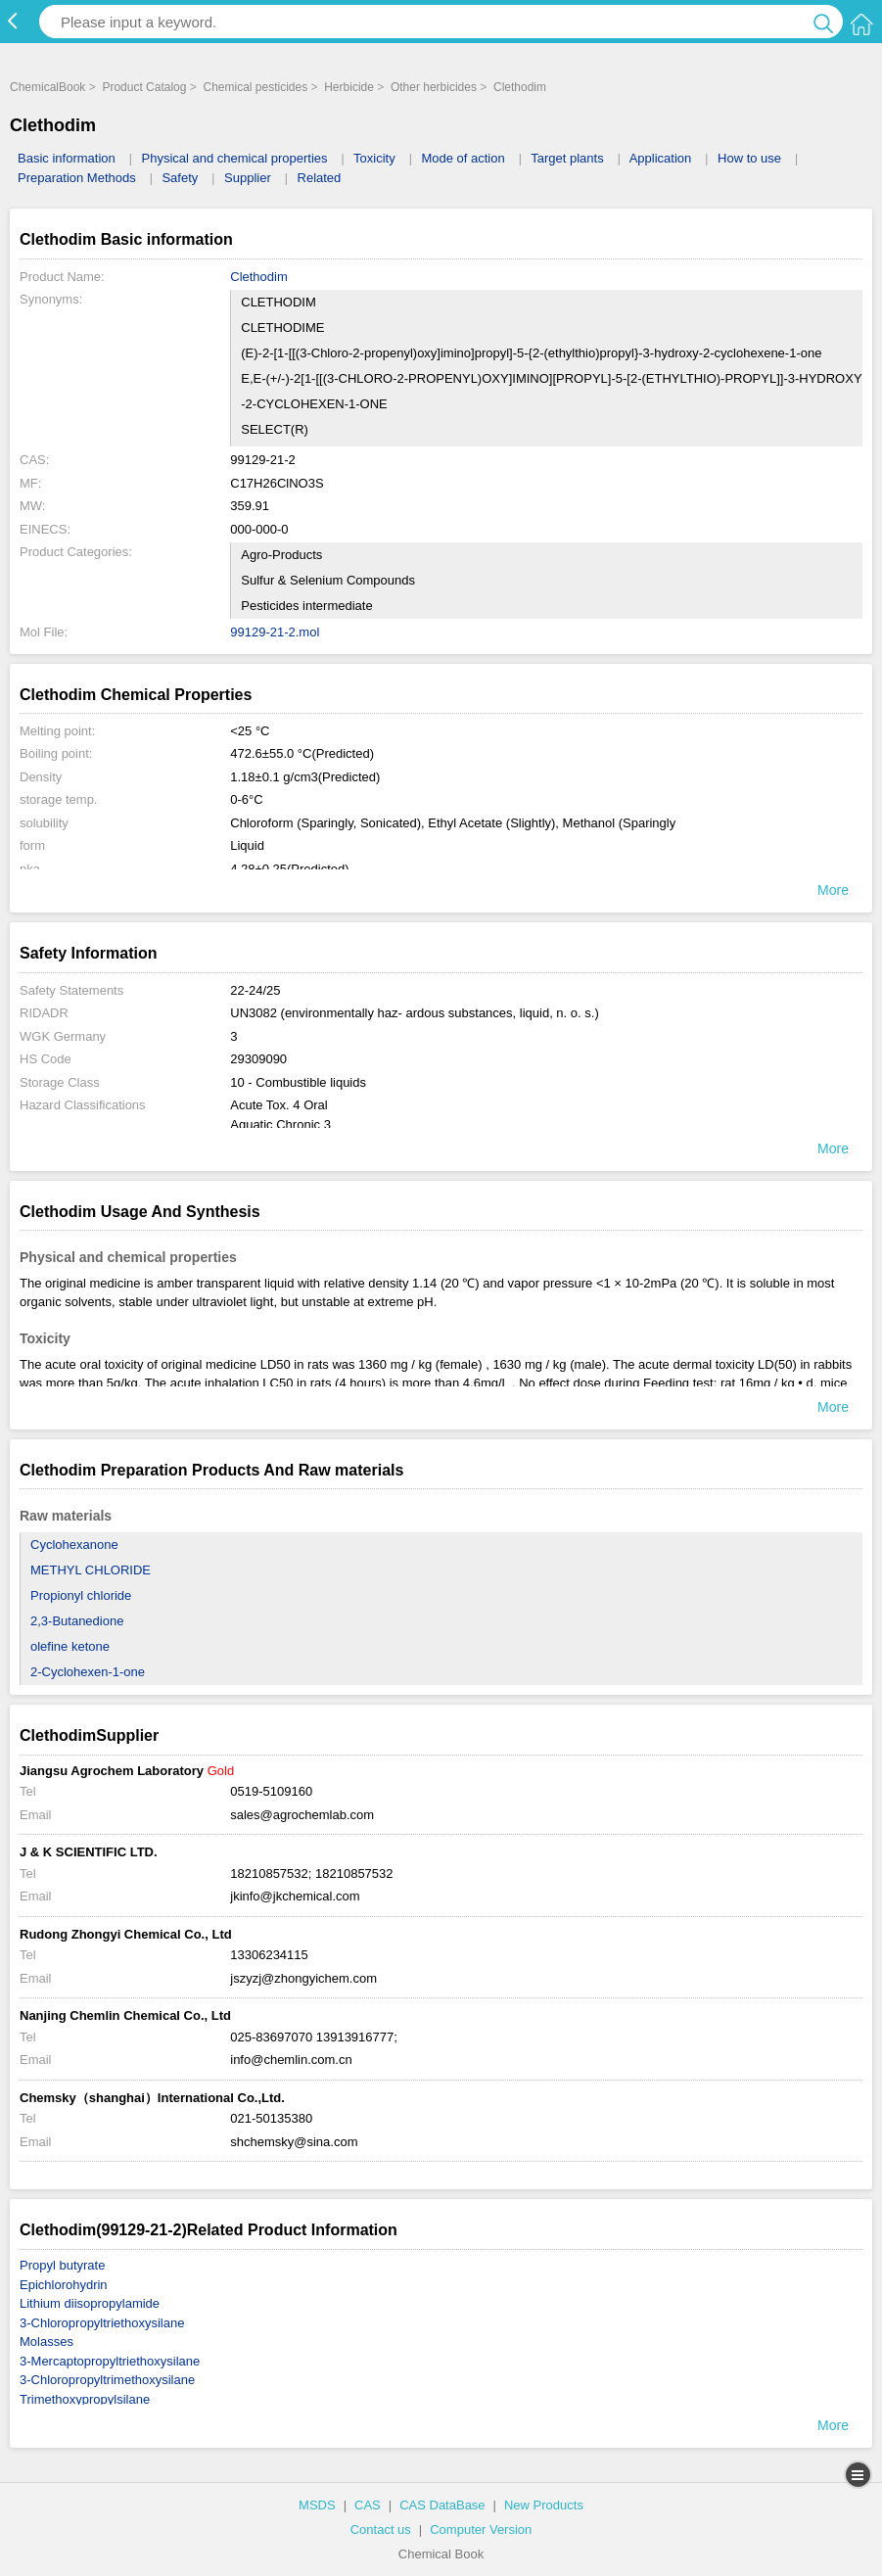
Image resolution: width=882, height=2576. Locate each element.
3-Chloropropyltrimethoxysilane (107, 2379)
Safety (180, 177)
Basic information (67, 158)
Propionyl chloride (80, 1595)
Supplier (247, 177)
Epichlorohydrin (64, 2284)
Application (660, 158)
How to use (749, 158)
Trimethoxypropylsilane (85, 2399)
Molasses (46, 2341)
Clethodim (519, 87)
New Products (543, 2505)
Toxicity (374, 158)
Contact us (380, 2529)
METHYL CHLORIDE (90, 1570)
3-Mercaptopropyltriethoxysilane (110, 2361)
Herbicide (349, 87)
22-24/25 (255, 990)
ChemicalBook (47, 87)
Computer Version (481, 2529)
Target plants (567, 158)
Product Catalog (144, 87)
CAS (367, 2505)
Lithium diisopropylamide (90, 2303)
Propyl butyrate (62, 2265)
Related (320, 177)
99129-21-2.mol (274, 632)
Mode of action (462, 158)
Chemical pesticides (255, 87)
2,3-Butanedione (76, 1621)
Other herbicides (434, 87)
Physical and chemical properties (234, 158)
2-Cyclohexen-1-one (87, 1671)
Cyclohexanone (74, 1544)
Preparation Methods (77, 177)
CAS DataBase (442, 2505)
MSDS (317, 2505)
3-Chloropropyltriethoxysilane (102, 2323)
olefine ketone (70, 1646)
